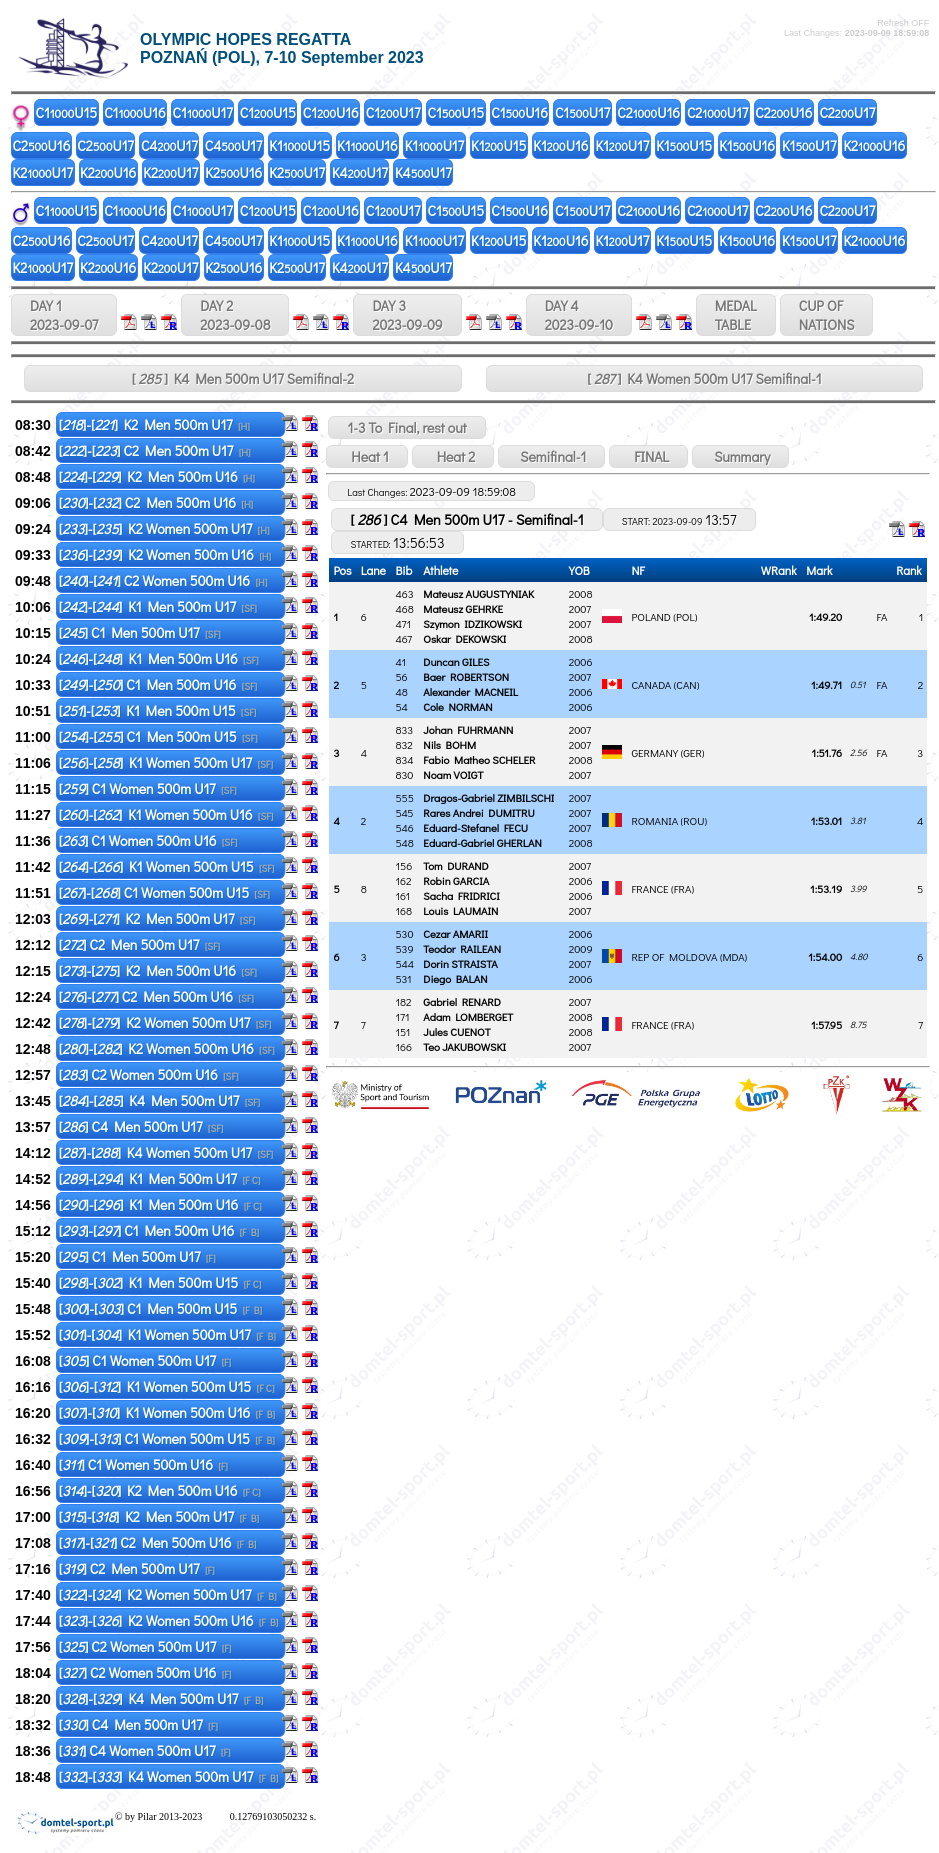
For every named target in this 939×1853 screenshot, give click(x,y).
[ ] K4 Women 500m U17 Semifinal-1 (704, 378)
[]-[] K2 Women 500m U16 (165, 554)
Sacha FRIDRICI (461, 895)
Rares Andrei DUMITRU (478, 812)
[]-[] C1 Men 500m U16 (158, 684)
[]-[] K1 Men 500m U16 (159, 658)
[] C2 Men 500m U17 (139, 944)
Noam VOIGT (453, 774)
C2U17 (717, 112)
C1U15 (67, 112)
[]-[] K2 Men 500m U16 (157, 476)
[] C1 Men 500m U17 (140, 632)
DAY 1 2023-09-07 (64, 315)
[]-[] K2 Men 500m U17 (154, 424)
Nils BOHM (449, 744)
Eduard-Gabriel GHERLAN (482, 842)
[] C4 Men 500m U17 (141, 1126)
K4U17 (360, 172)
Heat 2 (453, 456)
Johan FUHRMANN (468, 729)
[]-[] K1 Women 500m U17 (166, 762)
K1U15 (299, 145)
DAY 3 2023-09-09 (407, 315)
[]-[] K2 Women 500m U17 (164, 528)
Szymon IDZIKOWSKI (472, 623)
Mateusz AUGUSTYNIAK (478, 593)
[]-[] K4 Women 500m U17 (166, 1152)
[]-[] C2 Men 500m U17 (155, 450)
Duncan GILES (456, 661)
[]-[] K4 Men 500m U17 (160, 1100)
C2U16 (648, 112)
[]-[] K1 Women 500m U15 (167, 866)
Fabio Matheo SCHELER (479, 759)
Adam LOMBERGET (468, 1016)
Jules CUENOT (456, 1031)
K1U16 (367, 145)
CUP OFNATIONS (827, 315)
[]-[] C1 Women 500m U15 (164, 892)
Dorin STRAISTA (460, 963)
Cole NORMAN (457, 706)
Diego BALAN (455, 978)
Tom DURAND (455, 865)
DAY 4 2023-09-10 (579, 315)
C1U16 (134, 112)
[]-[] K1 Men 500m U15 (158, 710)
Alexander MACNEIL (470, 691)
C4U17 (169, 145)
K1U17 (434, 145)
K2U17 (43, 172)
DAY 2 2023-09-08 (235, 315)
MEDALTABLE (736, 315)
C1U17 (203, 112)
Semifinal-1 (551, 456)
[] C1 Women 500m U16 (148, 840)
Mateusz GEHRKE (463, 608)
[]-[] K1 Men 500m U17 (158, 606)
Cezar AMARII (455, 933)
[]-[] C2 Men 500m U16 (156, 502)
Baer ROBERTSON (466, 676)
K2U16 (874, 145)
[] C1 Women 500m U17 (148, 788)
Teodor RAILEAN (462, 948)
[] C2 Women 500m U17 (145, 1646)
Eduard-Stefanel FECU (475, 827)
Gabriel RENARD (461, 1001)
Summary (740, 456)
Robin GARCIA (456, 880)
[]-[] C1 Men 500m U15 (158, 736)
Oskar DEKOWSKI (464, 638)
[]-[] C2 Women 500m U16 (163, 580)
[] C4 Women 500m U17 (145, 1750)
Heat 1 (366, 456)
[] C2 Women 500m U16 (149, 1074)
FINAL (648, 456)
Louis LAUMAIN (460, 910)
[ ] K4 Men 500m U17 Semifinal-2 (243, 378)
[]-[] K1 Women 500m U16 (166, 814)
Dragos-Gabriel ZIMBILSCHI (488, 797)
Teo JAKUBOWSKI (464, 1046)
